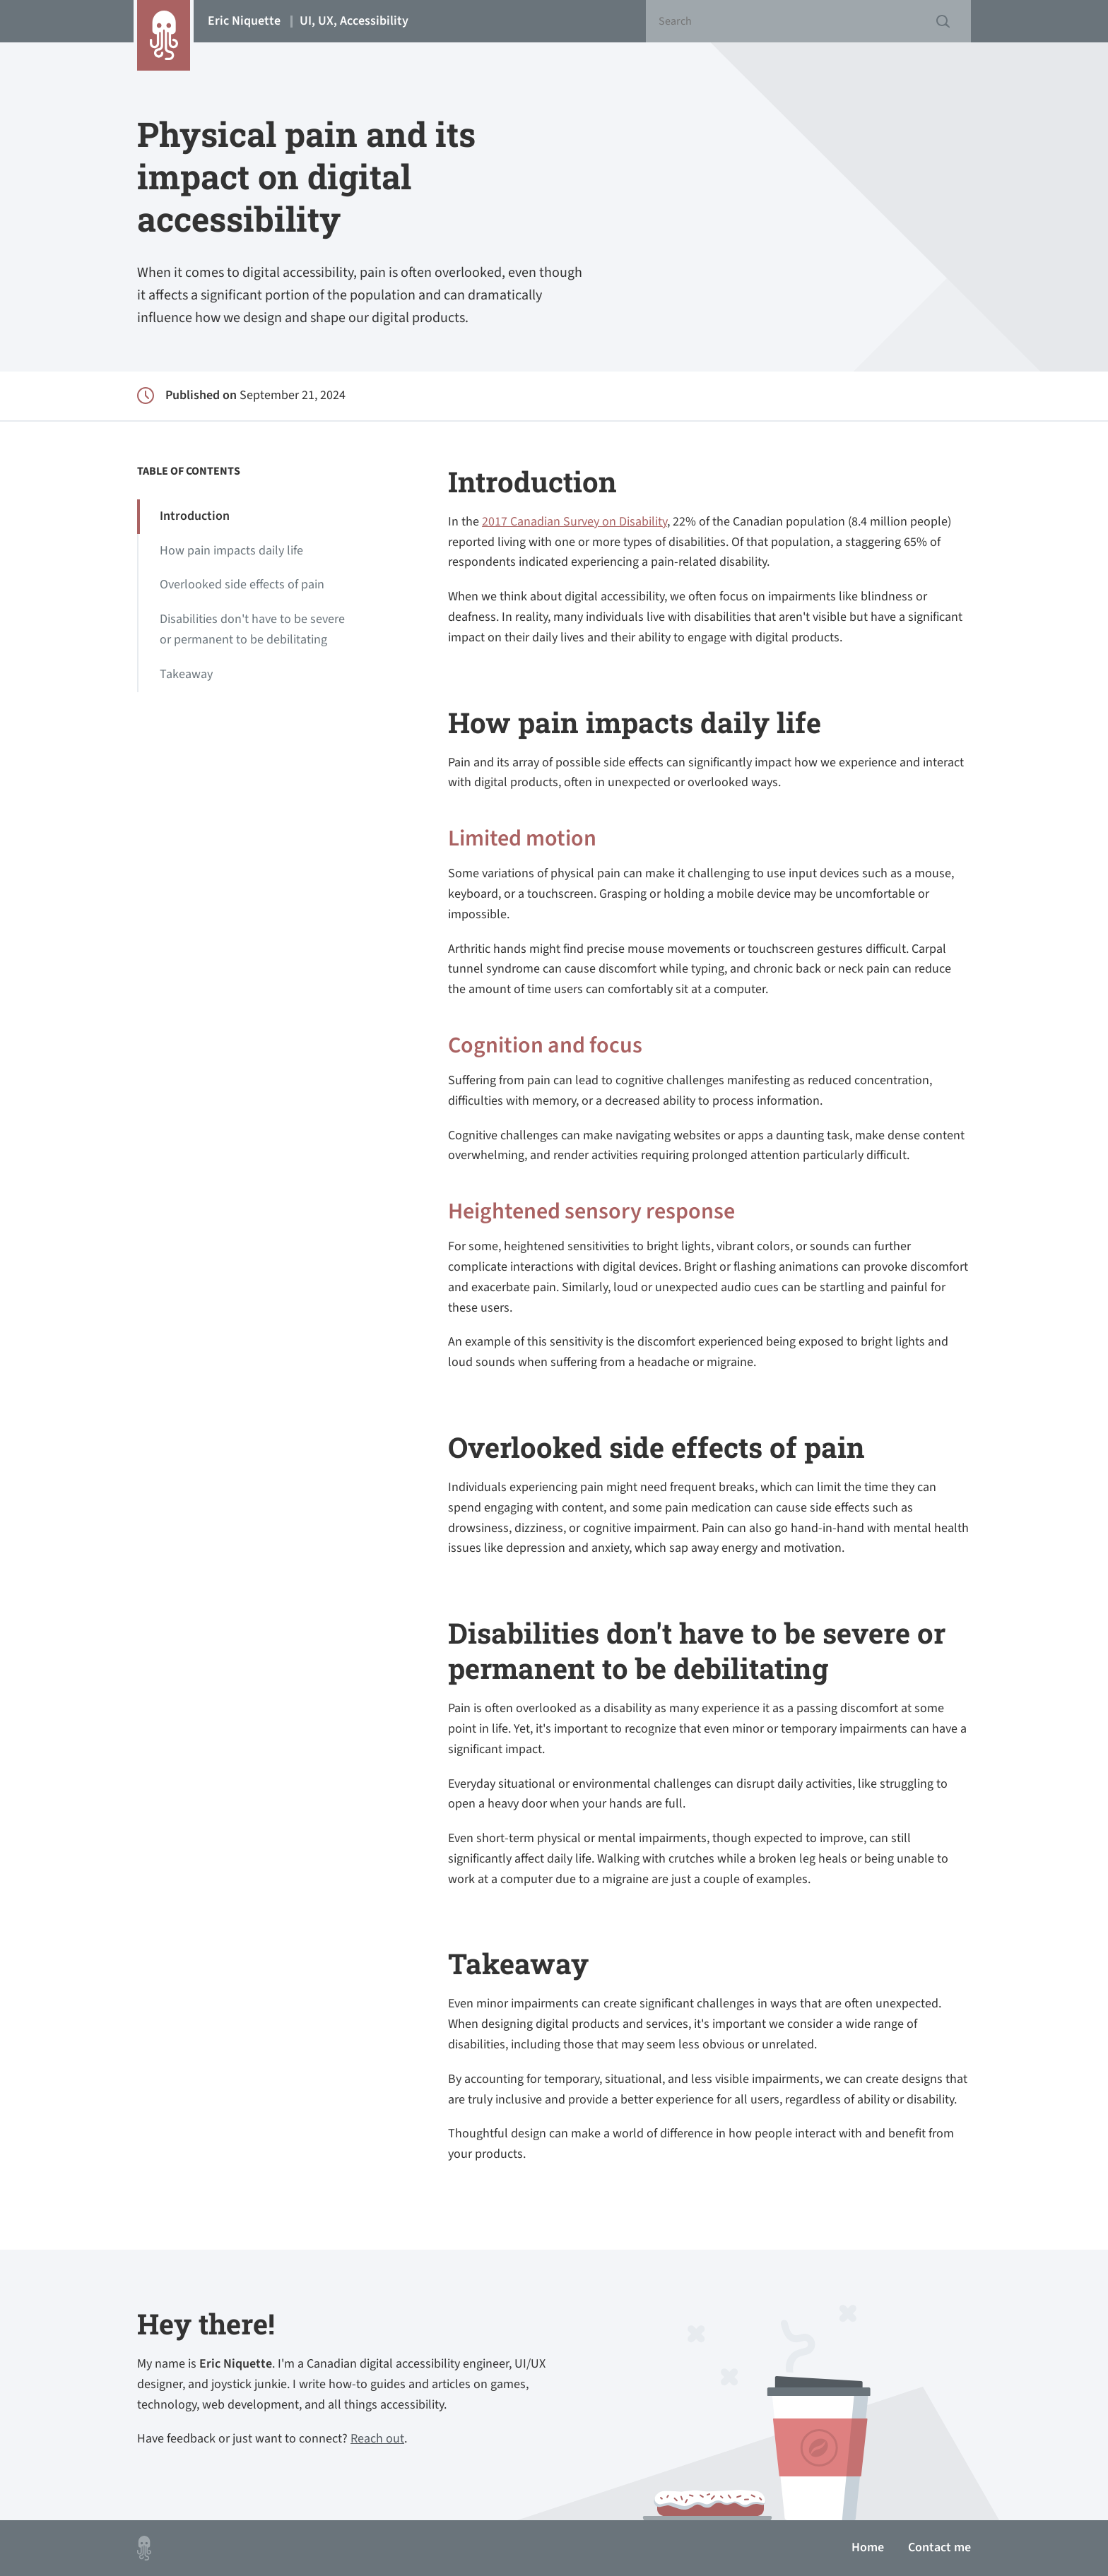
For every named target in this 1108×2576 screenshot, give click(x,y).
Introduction (195, 516)
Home (867, 2547)
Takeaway (186, 674)
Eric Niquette (308, 21)
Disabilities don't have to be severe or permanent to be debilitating (252, 629)
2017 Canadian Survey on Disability (574, 521)
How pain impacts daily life (231, 550)
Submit (943, 21)
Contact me (939, 2547)
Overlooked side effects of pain (242, 584)
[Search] (808, 21)
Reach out (377, 2438)
